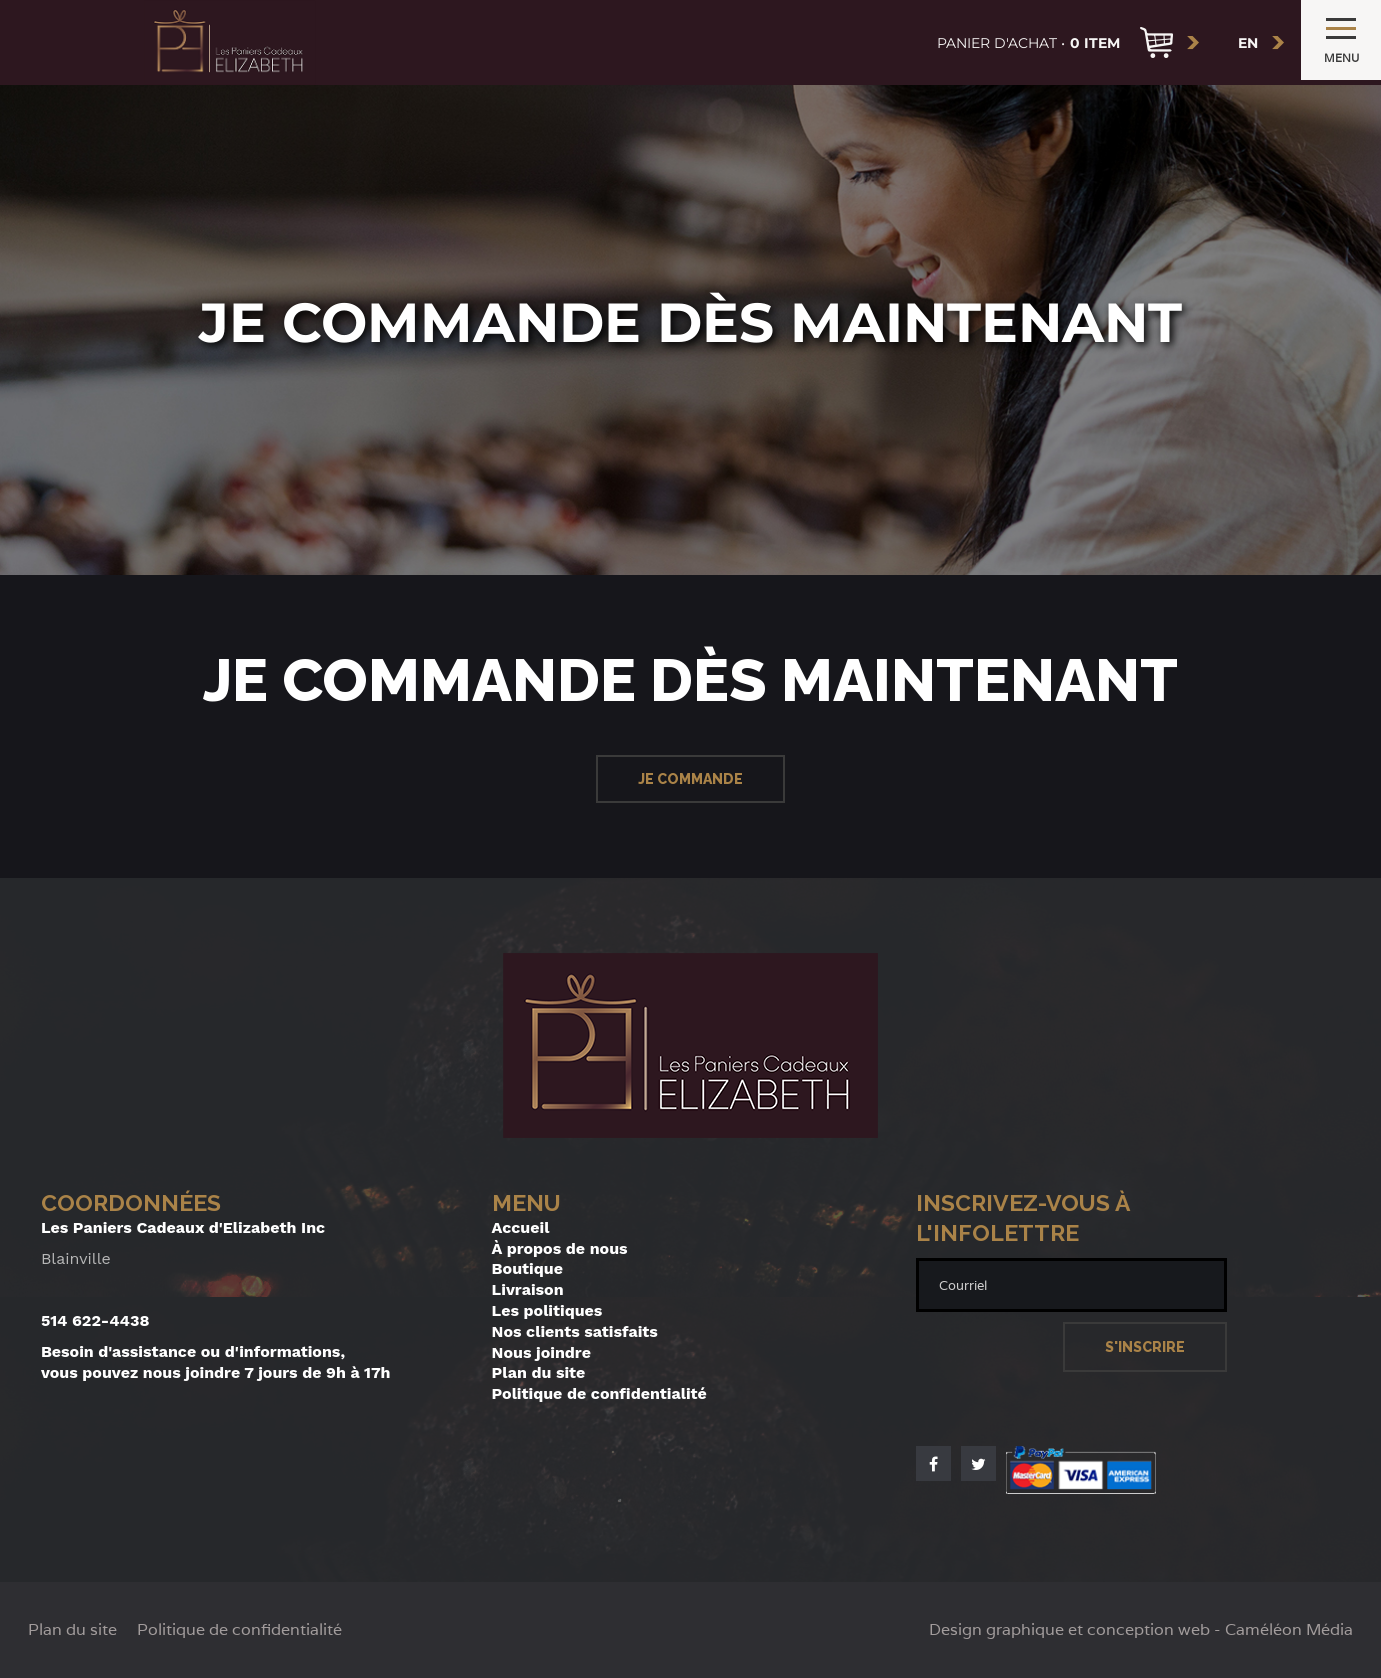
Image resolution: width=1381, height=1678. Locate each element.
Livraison (528, 1289)
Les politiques (547, 1310)
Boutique (527, 1268)
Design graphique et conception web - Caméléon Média (1141, 1630)
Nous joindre (541, 1352)
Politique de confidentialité (599, 1393)
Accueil (521, 1227)
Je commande (690, 779)
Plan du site (539, 1372)
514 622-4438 (95, 1320)
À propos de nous (560, 1248)
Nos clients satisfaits (575, 1331)
